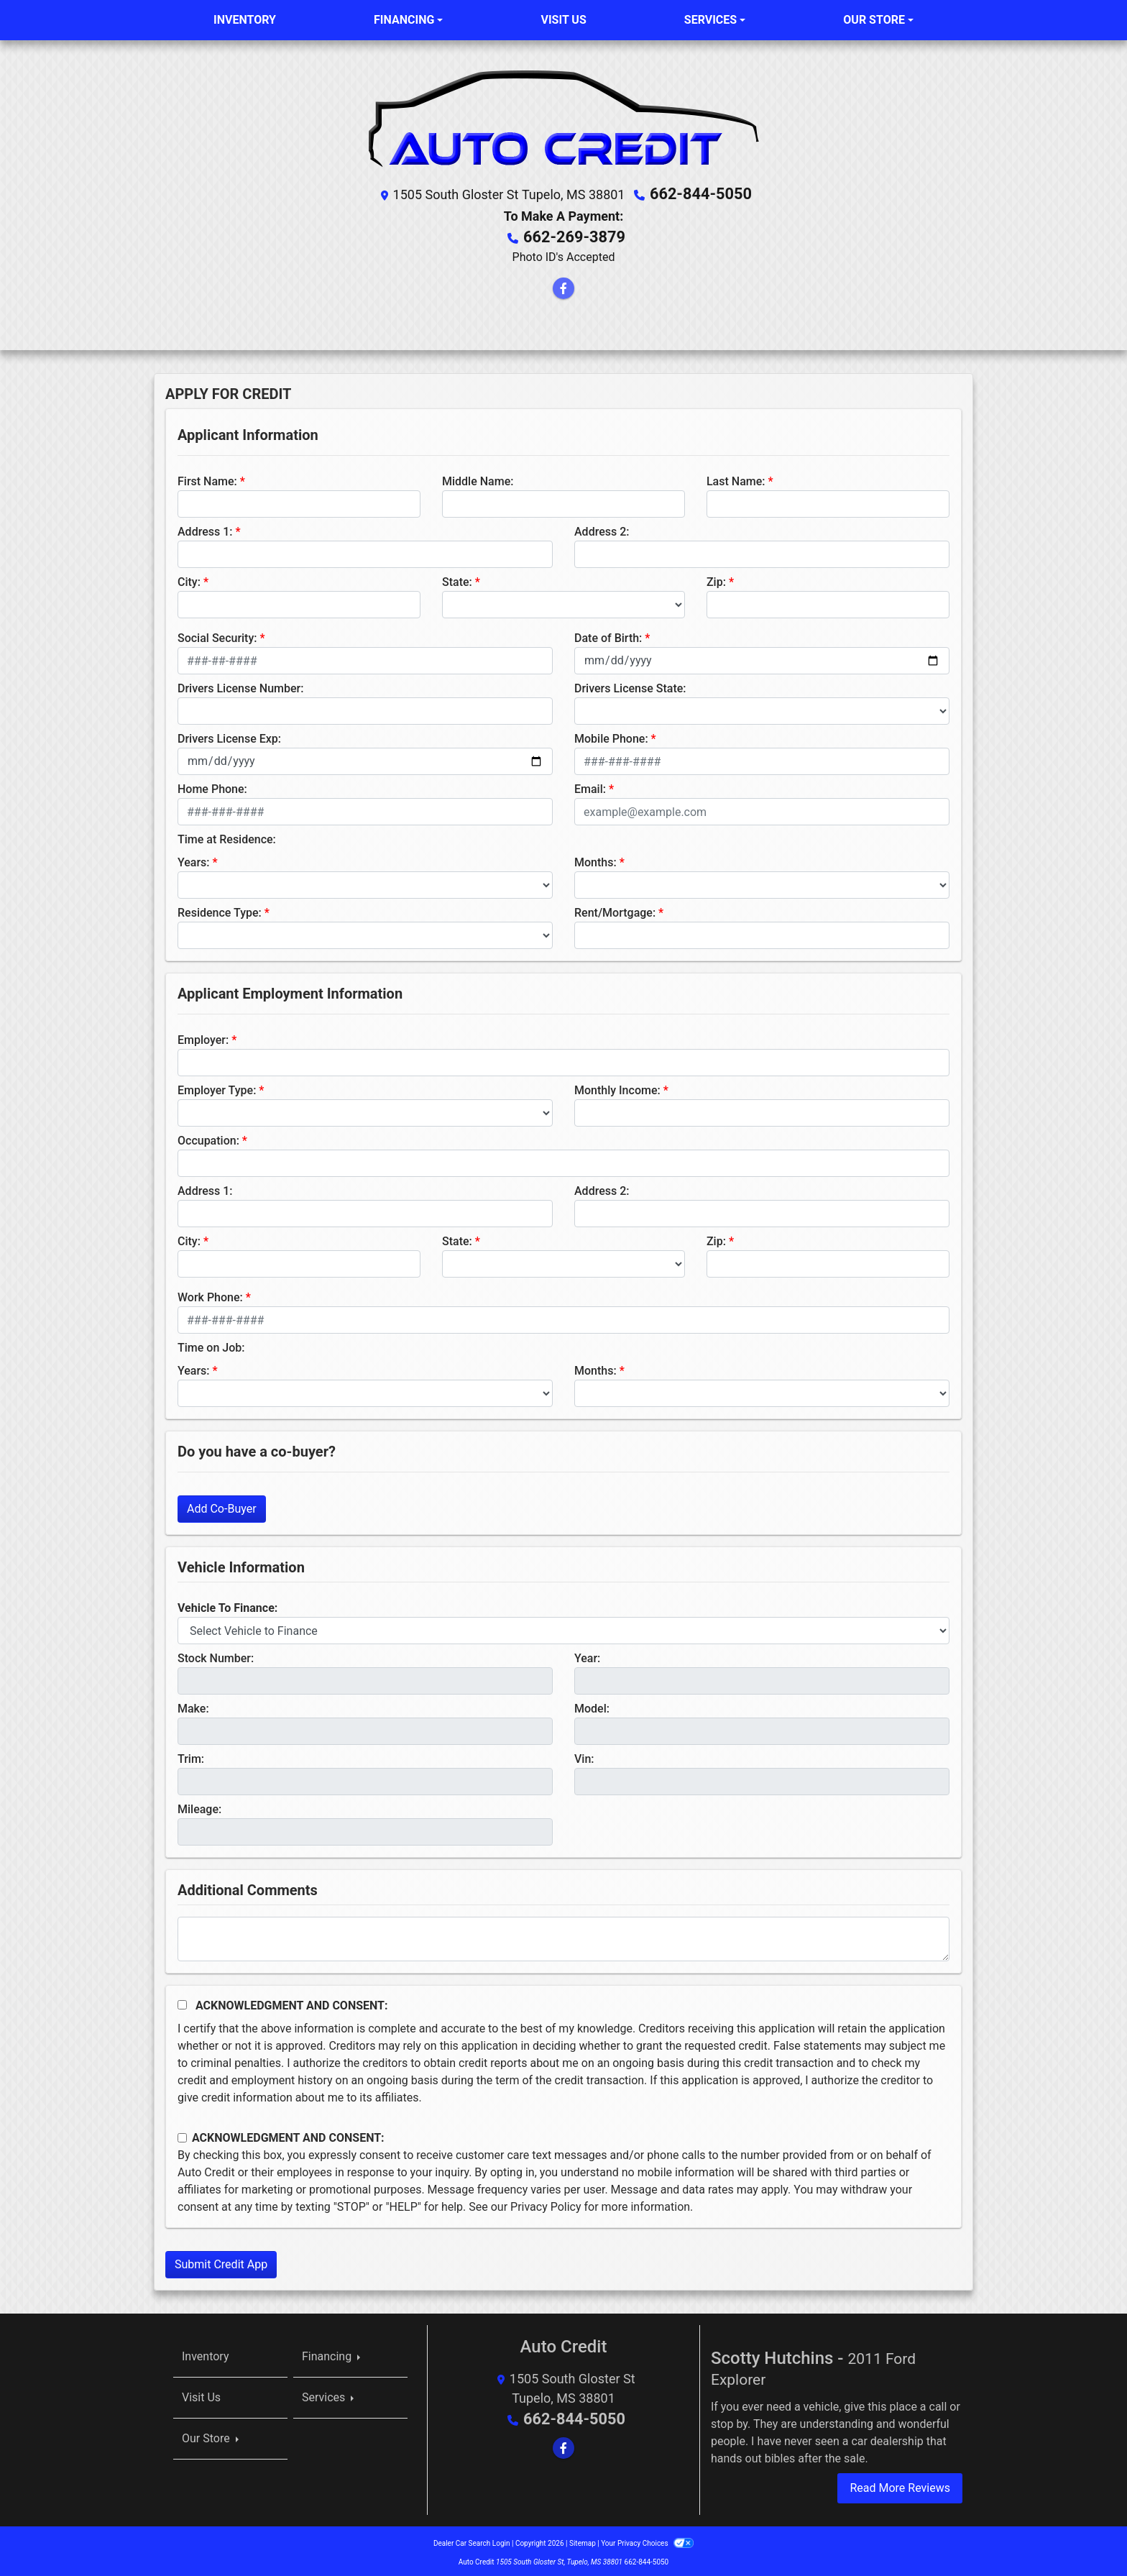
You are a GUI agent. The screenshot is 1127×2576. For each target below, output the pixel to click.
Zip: (716, 578)
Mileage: (199, 1805)
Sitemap (582, 2540)
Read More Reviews (900, 2484)
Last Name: (736, 478)
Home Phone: (212, 785)
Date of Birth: (608, 634)
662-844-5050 (701, 193)
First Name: (207, 478)
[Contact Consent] (182, 2134)
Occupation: (208, 1137)
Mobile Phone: (611, 735)
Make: (193, 1705)
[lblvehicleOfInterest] (563, 1627)
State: (457, 578)
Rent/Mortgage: (615, 909)
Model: (592, 1705)
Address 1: (205, 528)
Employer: (203, 1036)
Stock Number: (216, 1654)
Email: (590, 785)
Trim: (191, 1755)
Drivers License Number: (240, 685)
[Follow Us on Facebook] (563, 285)
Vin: (584, 1755)
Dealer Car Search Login (471, 2540)
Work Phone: (210, 1294)
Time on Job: (211, 1344)
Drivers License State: (630, 685)
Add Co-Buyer (222, 1505)
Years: (194, 859)
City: (189, 578)
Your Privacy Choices (647, 2540)
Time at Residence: (227, 836)
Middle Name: (477, 478)
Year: (587, 1654)
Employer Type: (217, 1087)
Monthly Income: (617, 1087)
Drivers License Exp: (229, 735)
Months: (595, 859)
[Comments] (563, 1935)
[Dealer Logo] (563, 116)
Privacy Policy (545, 2203)
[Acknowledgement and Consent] (182, 2001)
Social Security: (217, 634)
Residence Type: (220, 909)
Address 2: (601, 528)
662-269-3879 (575, 234)
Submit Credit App (221, 2261)
